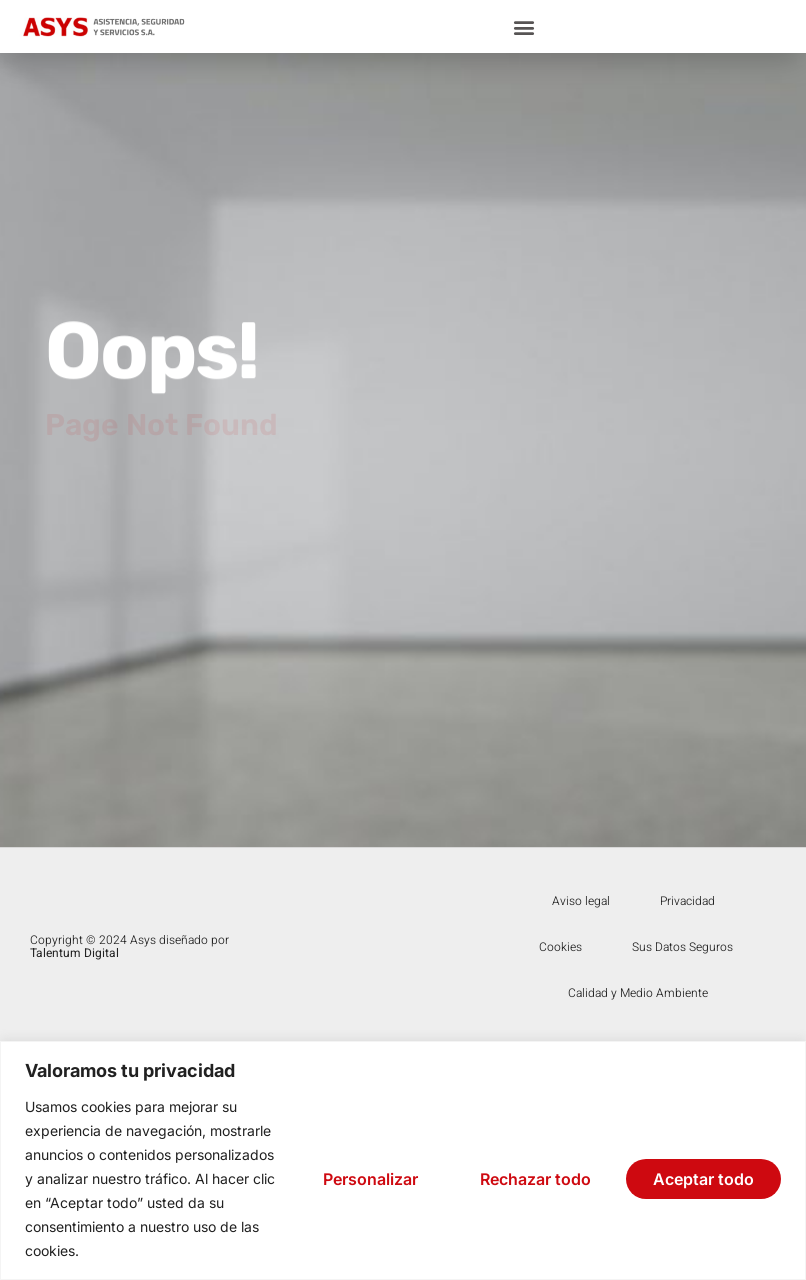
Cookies (560, 947)
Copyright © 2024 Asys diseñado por (129, 946)
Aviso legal (581, 901)
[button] (523, 26)
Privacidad (687, 901)
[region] (403, 1160)
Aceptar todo (703, 1179)
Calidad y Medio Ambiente (638, 993)
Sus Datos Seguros (682, 947)
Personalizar (370, 1179)
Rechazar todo (535, 1179)
